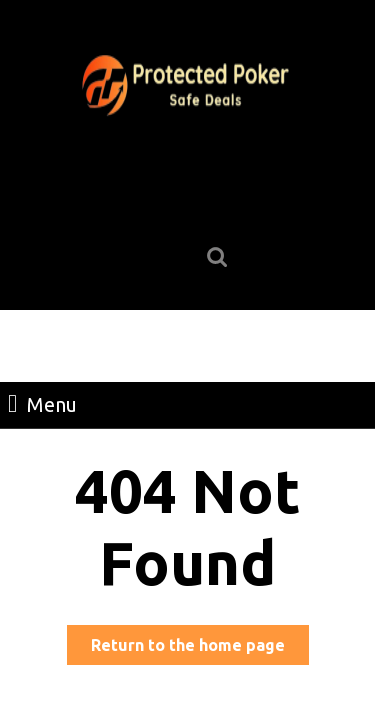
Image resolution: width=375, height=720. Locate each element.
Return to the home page (200, 648)
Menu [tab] (42, 403)
